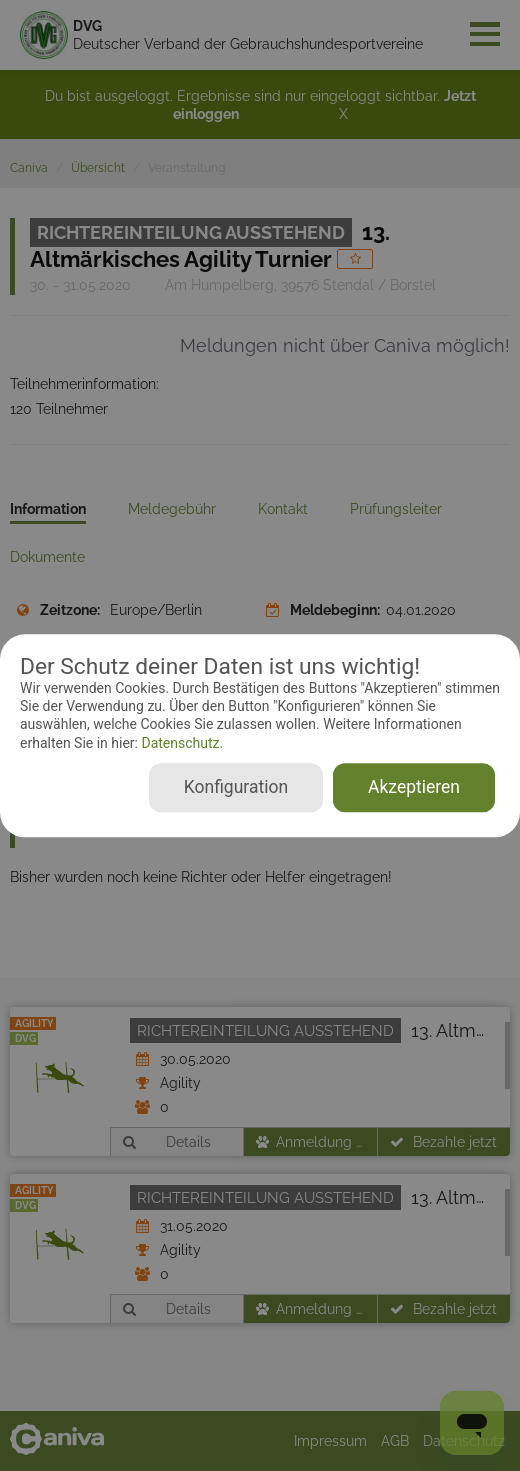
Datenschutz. (180, 743)
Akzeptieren (414, 787)
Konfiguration (236, 787)
